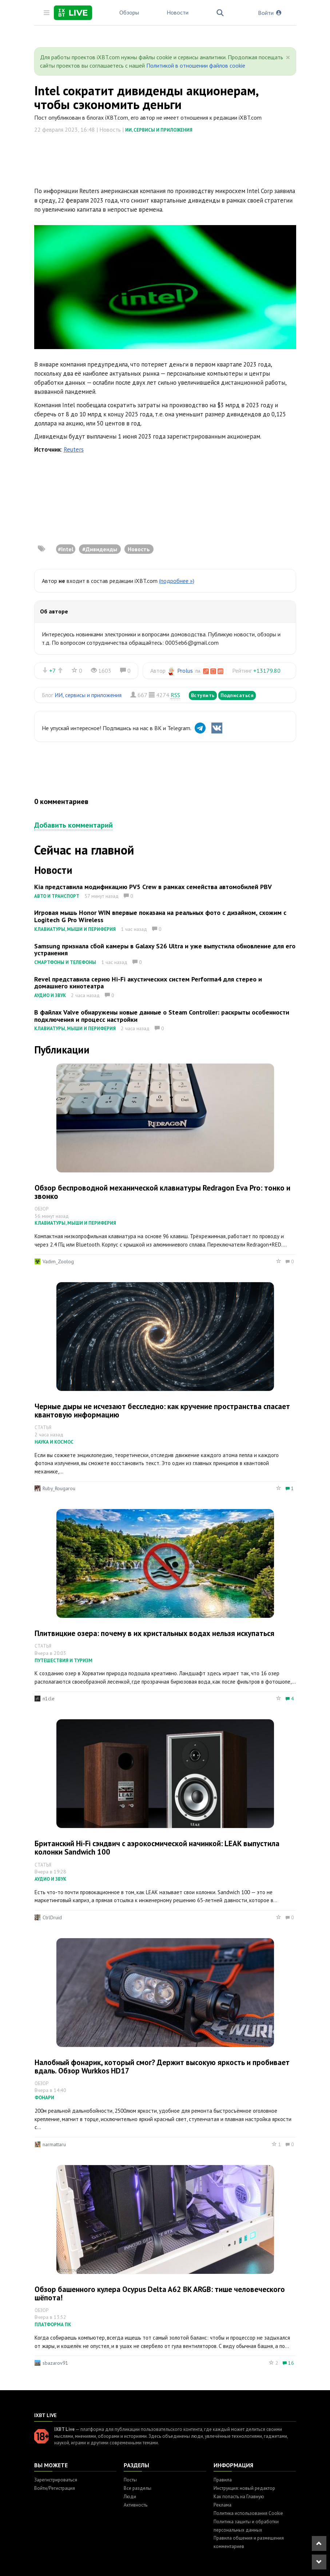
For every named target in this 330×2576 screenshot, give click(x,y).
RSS (175, 695)
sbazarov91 (55, 2363)
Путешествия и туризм (63, 1660)
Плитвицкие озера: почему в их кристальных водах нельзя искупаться (154, 1633)
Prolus (185, 670)
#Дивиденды (99, 549)
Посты (130, 2480)
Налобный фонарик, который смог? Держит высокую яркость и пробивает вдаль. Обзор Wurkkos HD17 (162, 2066)
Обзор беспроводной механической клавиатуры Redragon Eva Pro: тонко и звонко (162, 1192)
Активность (135, 2505)
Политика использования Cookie (248, 2513)
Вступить (203, 695)
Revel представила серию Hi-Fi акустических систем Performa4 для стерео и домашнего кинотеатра (148, 983)
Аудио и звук (50, 995)
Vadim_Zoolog (58, 1261)
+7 (52, 670)
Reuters (74, 449)
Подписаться (237, 695)
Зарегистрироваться (55, 2480)
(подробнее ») (176, 580)
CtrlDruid (52, 1917)
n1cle (49, 1698)
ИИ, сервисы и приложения (158, 130)
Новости (177, 12)
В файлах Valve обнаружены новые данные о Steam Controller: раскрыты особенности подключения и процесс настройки (161, 1016)
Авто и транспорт (56, 896)
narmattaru (54, 2144)
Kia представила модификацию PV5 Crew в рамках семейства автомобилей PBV (153, 887)
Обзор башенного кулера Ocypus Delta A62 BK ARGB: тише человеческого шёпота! (160, 2293)
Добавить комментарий (73, 825)
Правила (223, 2480)
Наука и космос (54, 1442)
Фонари (44, 2098)
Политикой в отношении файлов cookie (195, 65)
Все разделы (137, 2488)
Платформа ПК (53, 2324)
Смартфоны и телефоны (65, 962)
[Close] (288, 57)
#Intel (65, 549)
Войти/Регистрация (54, 2488)
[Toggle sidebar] (46, 12)
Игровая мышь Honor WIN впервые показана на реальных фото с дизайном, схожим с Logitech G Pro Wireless (160, 916)
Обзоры (129, 12)
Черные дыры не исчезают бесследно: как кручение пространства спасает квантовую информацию (162, 1410)
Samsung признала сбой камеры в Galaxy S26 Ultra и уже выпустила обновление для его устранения (164, 949)
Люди (130, 2496)
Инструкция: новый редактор (244, 2488)
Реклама (222, 2505)
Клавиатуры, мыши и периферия (75, 929)
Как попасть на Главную (239, 2496)
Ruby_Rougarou (59, 1488)
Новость (139, 549)
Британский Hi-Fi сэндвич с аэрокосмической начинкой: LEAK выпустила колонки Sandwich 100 (157, 1848)
